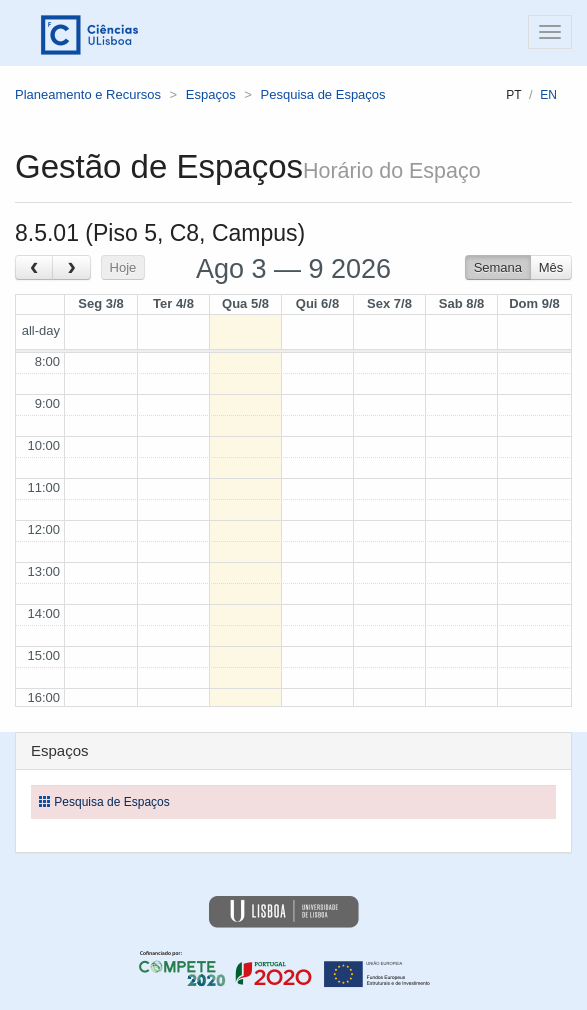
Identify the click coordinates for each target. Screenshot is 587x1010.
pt (513, 95)
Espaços (211, 94)
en (548, 95)
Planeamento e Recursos (88, 94)
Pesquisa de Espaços (323, 94)
